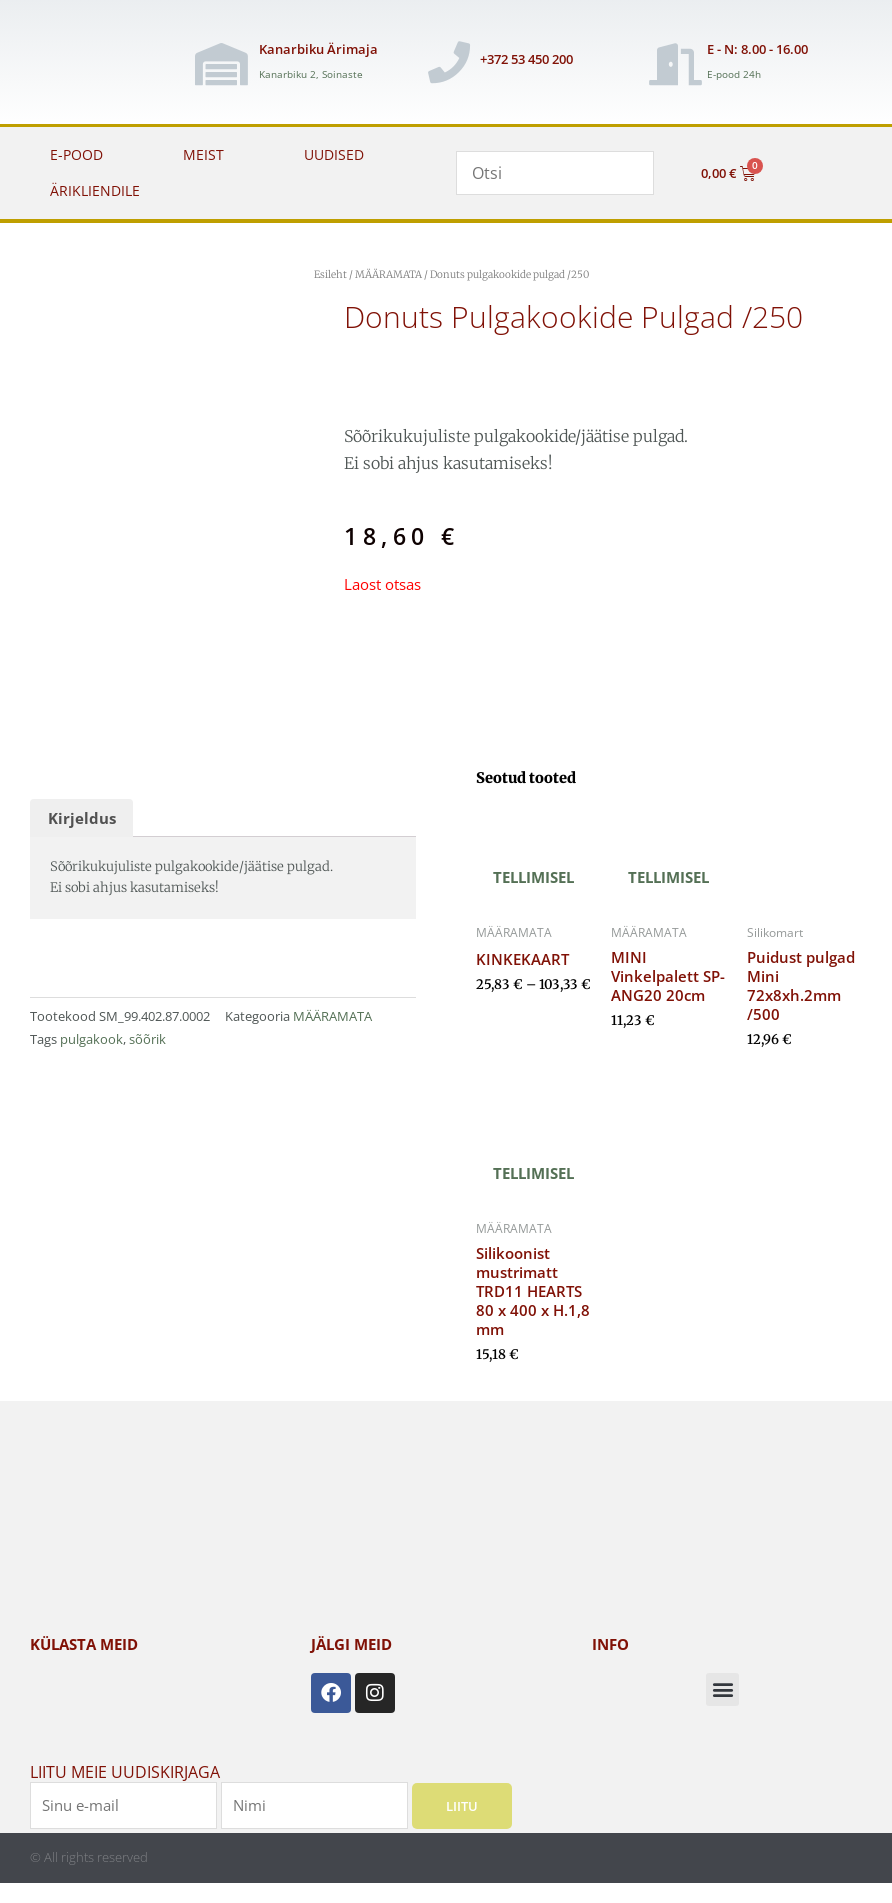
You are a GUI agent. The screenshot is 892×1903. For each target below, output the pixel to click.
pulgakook (91, 1039)
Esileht (330, 274)
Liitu (462, 1805)
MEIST (203, 154)
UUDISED (334, 154)
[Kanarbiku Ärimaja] (221, 64)
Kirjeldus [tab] (82, 818)
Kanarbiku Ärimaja (318, 49)
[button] (722, 1689)
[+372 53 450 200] (449, 62)
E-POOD (76, 154)
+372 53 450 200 (526, 59)
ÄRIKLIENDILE (95, 190)
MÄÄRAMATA (388, 274)
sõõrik (147, 1039)
